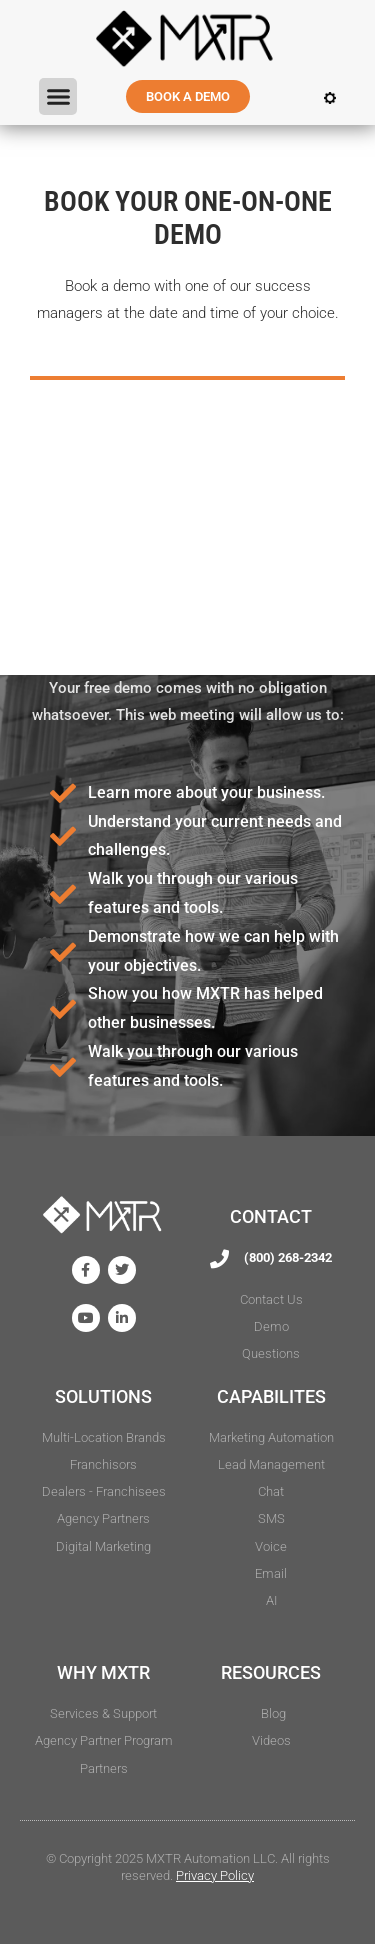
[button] (58, 97)
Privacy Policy (215, 1875)
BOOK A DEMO (188, 96)
